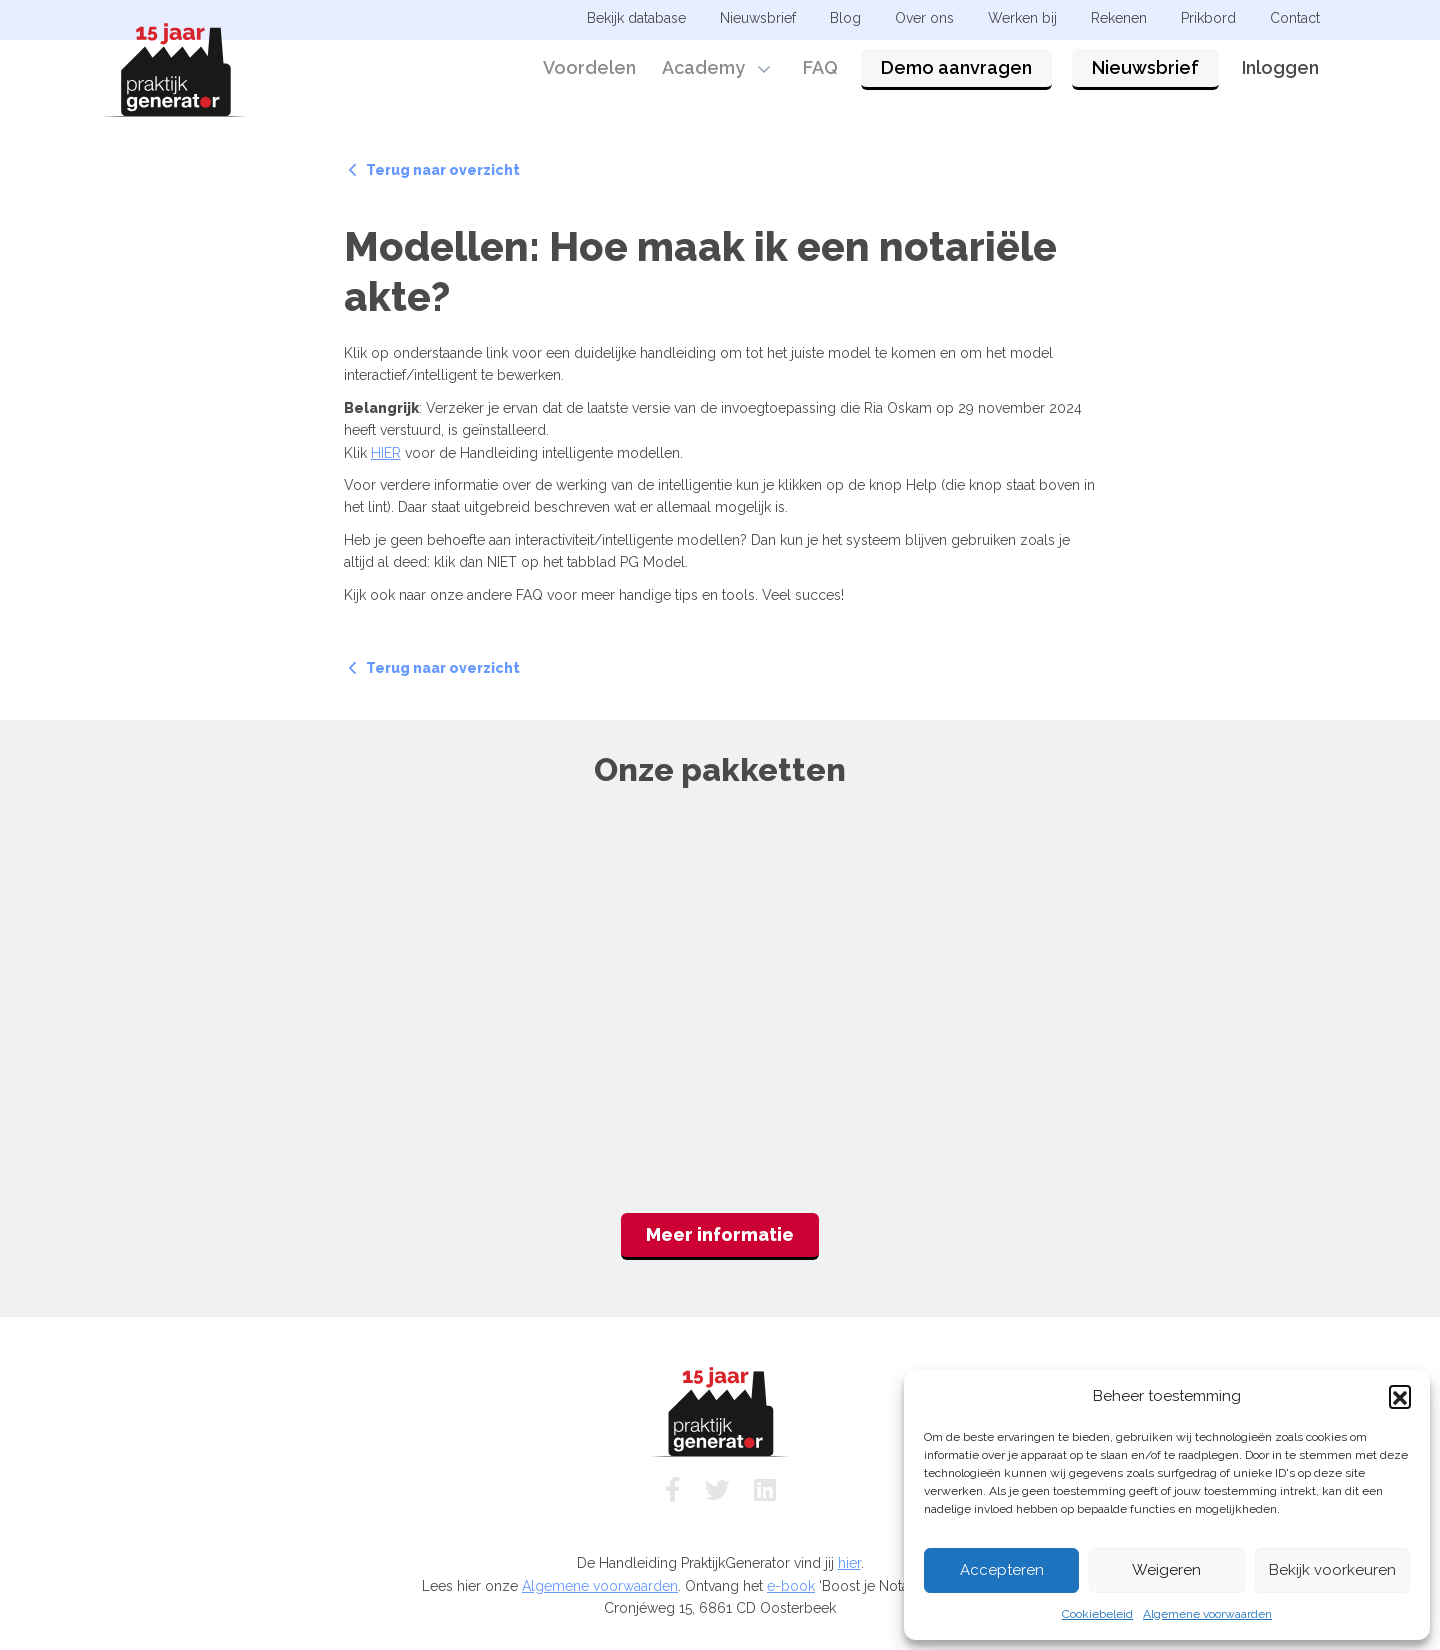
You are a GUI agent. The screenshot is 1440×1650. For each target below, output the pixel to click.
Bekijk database (636, 18)
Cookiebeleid (1097, 1614)
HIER (386, 453)
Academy (703, 72)
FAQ (820, 72)
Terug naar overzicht (434, 170)
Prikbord (1208, 18)
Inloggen (1280, 72)
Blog (845, 18)
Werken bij (1022, 18)
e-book (791, 1586)
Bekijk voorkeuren (1332, 1570)
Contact (1295, 18)
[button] (1400, 1396)
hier (849, 1563)
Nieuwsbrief (1145, 72)
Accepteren (1002, 1570)
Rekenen (1119, 18)
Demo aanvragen (956, 72)
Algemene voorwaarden (1207, 1614)
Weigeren (1166, 1570)
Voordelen (589, 72)
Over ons (924, 18)
